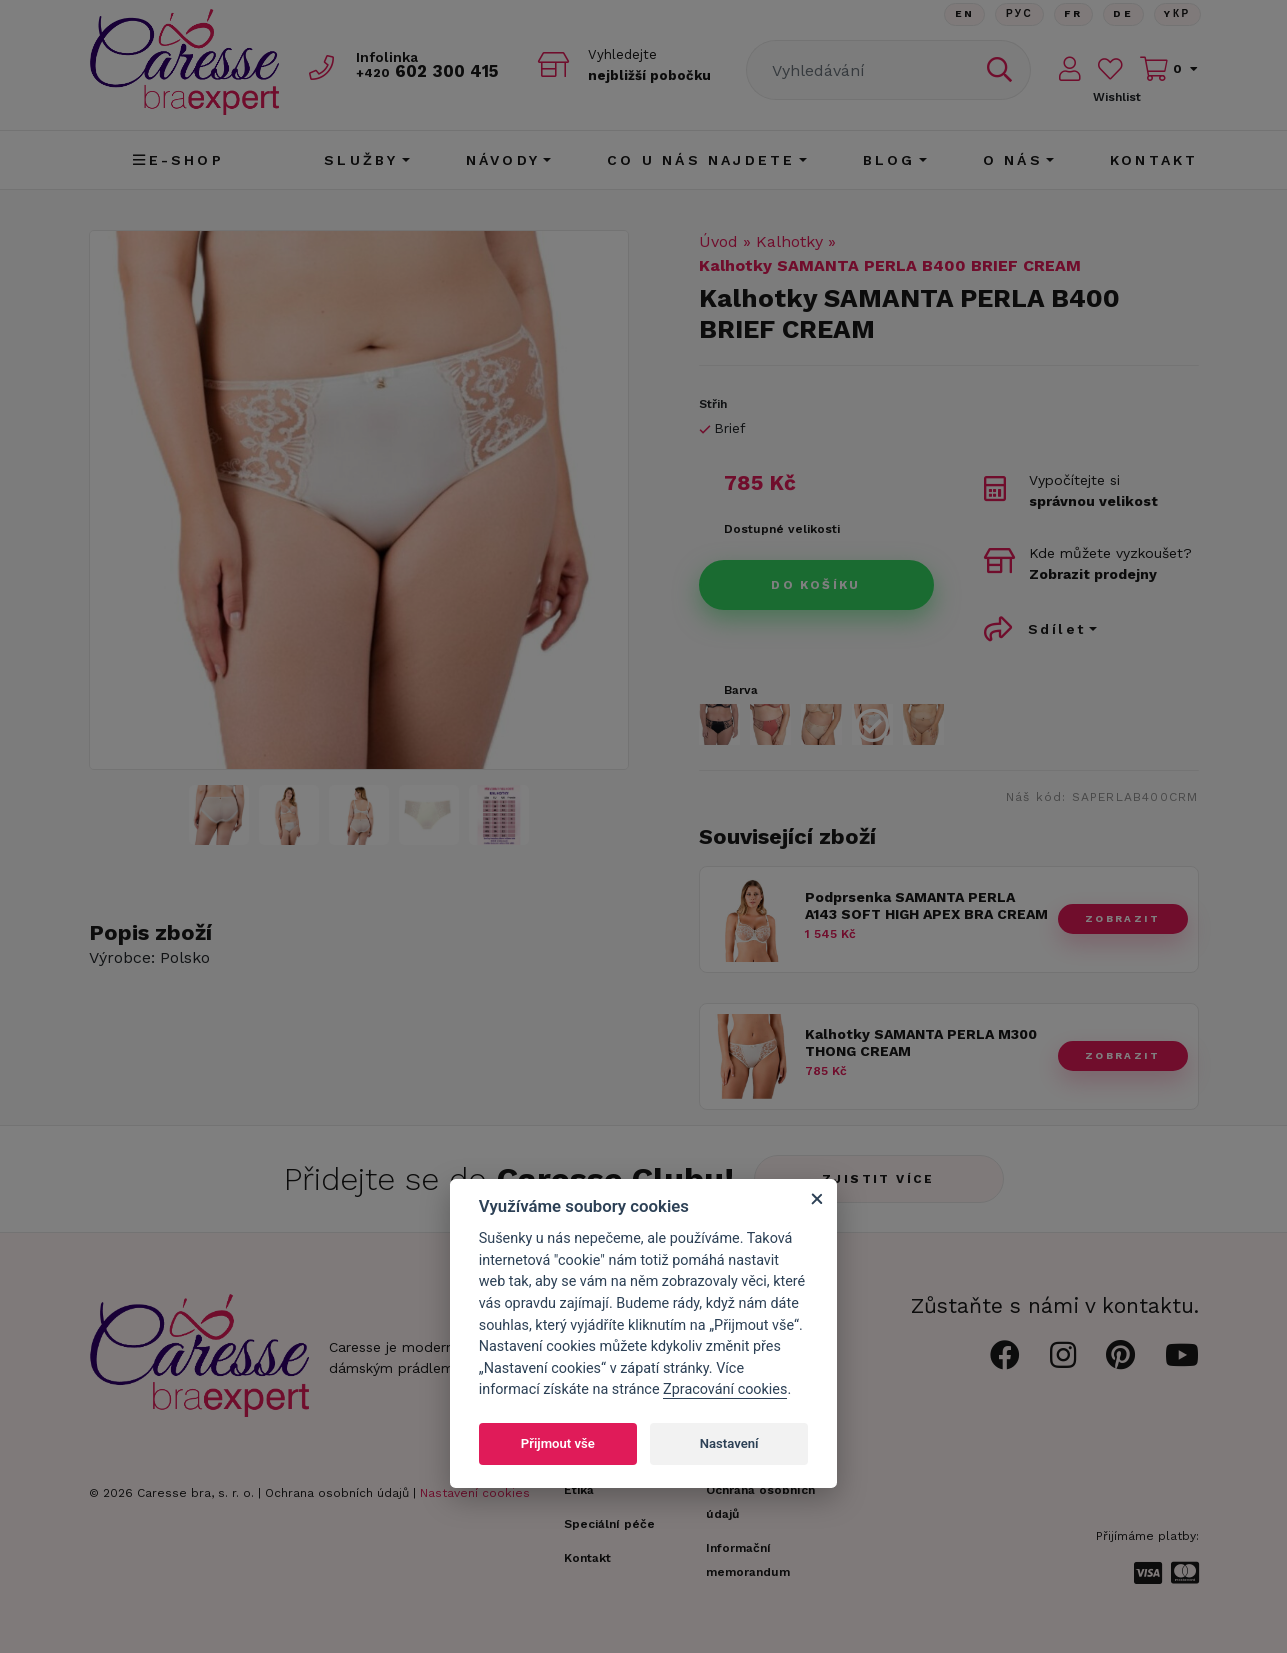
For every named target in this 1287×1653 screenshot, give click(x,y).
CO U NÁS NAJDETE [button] (701, 160)
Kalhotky (789, 241)
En (961, 14)
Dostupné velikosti (782, 529)
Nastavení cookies (475, 1493)
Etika (579, 1490)
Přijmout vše (558, 1443)
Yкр (1177, 14)
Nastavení (729, 1443)
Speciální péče (609, 1524)
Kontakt (1154, 160)
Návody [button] (503, 160)
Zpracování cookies (725, 1389)
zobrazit (1122, 918)
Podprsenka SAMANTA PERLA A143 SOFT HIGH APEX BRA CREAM (926, 905)
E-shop (178, 160)
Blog (889, 160)
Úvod (718, 241)
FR (1071, 14)
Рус (1016, 14)
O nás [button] (1013, 160)
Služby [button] (361, 160)
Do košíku (816, 585)
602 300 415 (430, 71)
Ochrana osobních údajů (337, 1493)
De (1122, 14)
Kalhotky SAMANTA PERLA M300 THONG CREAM (921, 1042)
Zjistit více (878, 1179)
